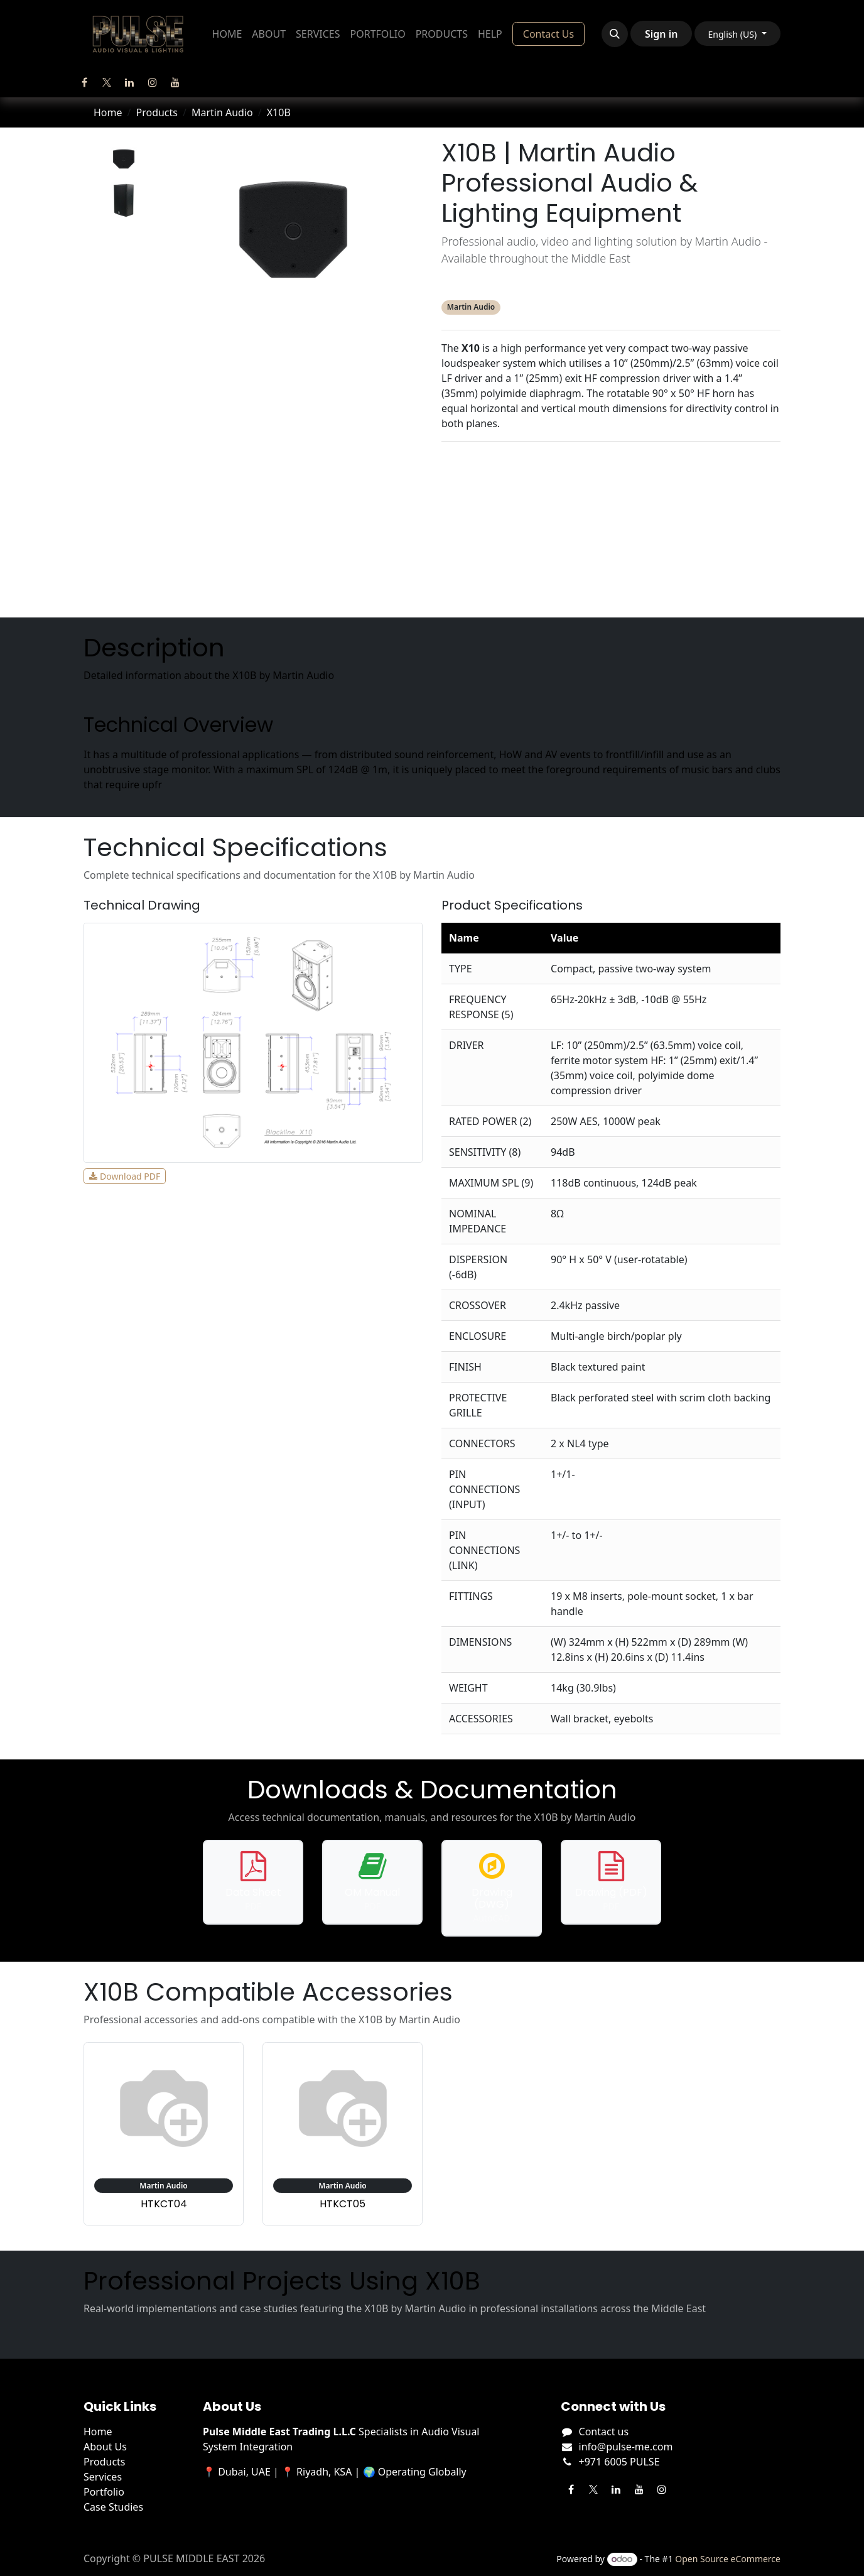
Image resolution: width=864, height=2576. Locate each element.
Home (108, 112)
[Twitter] (107, 82)
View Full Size (211, 1176)
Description (611, 464)
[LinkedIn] (129, 82)
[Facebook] (84, 82)
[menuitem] (227, 33)
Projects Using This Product (611, 565)
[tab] (123, 159)
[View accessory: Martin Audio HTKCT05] (342, 2134)
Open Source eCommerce (727, 2559)
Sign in (661, 34)
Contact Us (548, 34)
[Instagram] (153, 82)
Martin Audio (222, 112)
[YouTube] (175, 82)
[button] (615, 34)
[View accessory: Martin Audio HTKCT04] (163, 2134)
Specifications (611, 489)
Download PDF (124, 1176)
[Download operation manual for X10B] (372, 1882)
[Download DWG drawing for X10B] (491, 1888)
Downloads (611, 514)
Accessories (610, 539)
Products (157, 112)
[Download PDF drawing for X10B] (611, 1882)
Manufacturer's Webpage (611, 590)
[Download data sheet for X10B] (253, 1882)
